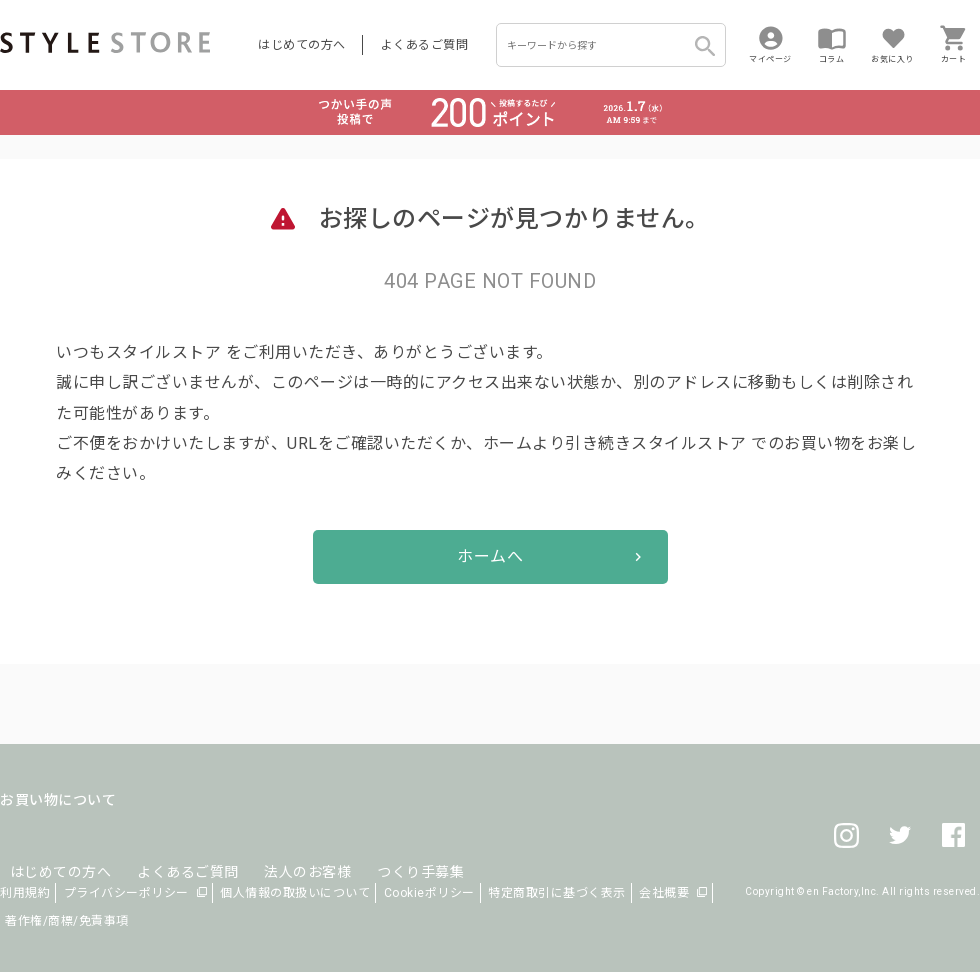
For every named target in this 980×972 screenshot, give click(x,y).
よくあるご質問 (425, 45)
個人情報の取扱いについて (295, 893)
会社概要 (664, 893)
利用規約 (25, 893)
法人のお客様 (278, 848)
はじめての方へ (302, 45)
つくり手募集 (381, 848)
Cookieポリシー (429, 893)
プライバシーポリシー (126, 893)
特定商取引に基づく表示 (557, 893)
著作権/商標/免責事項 (67, 921)
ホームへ (490, 556)
